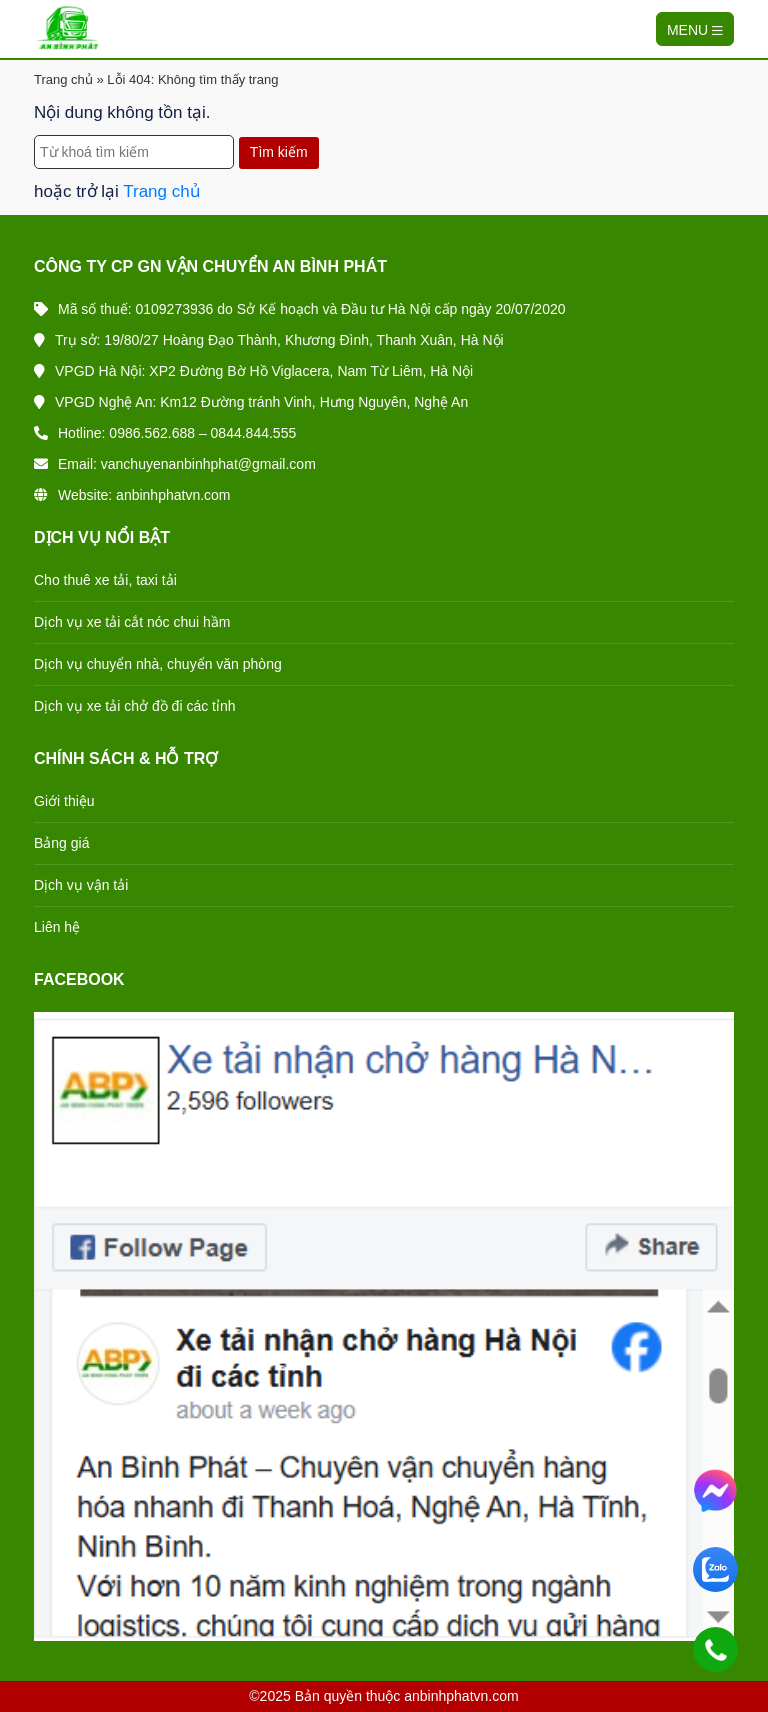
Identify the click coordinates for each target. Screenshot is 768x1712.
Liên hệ (57, 927)
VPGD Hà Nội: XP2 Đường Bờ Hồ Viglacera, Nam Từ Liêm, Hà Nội (253, 371)
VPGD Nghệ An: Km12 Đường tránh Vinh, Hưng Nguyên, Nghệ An (251, 402)
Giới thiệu (64, 801)
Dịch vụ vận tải (81, 885)
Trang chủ (63, 79)
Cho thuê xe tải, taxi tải (105, 580)
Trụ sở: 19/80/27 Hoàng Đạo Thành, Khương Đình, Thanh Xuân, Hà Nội (269, 340)
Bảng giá (61, 843)
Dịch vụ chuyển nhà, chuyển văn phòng (158, 664)
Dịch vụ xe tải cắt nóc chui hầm (132, 622)
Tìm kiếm (279, 152)
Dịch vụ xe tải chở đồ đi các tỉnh (135, 706)
